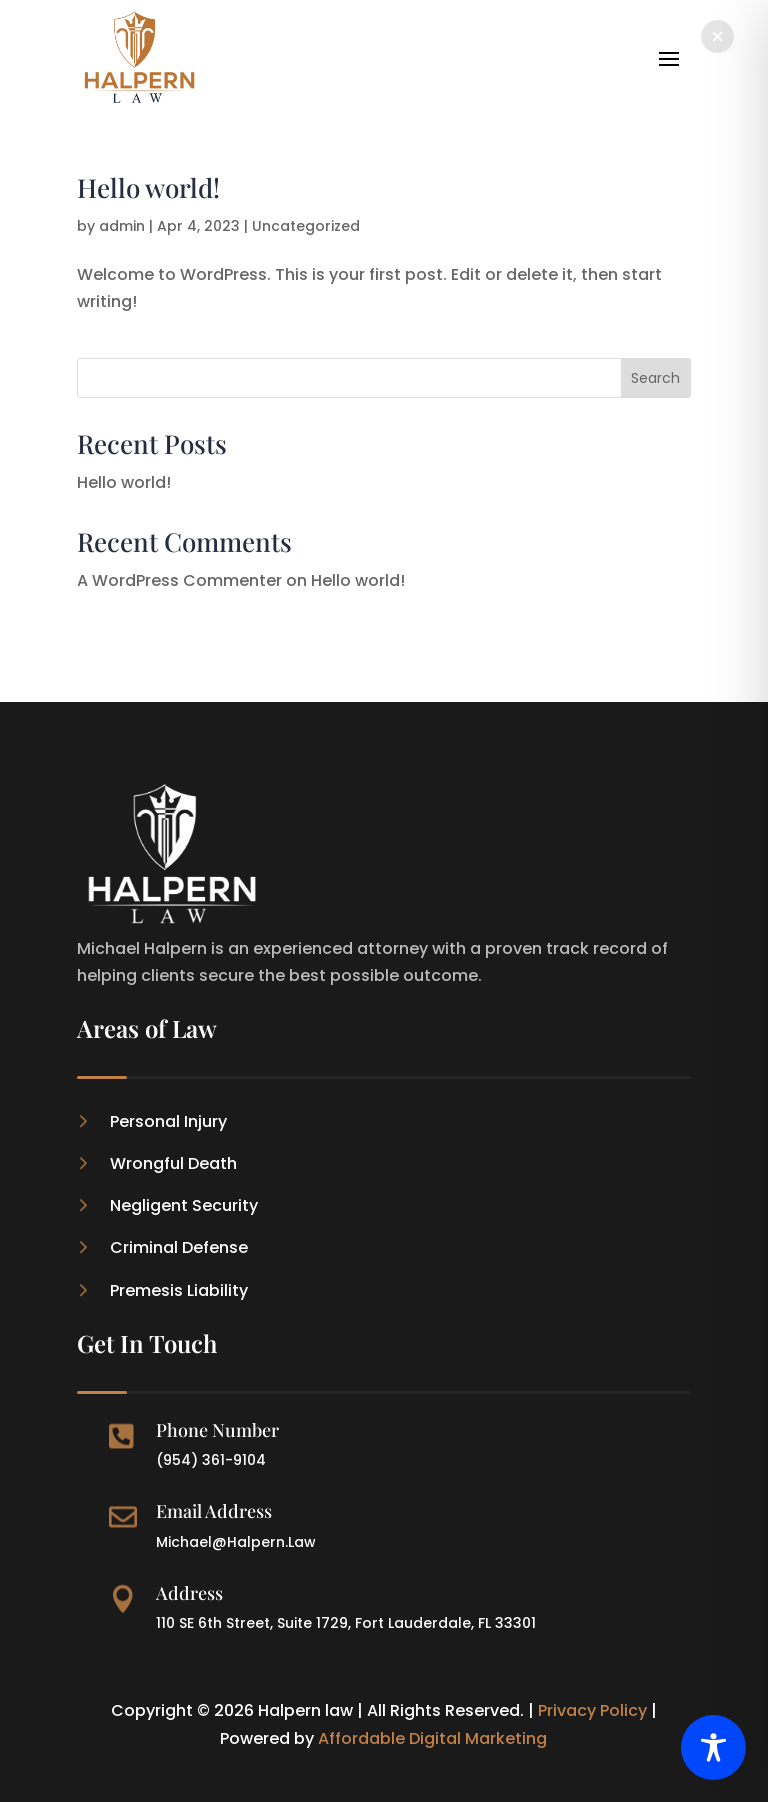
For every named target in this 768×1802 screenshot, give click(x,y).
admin (122, 226)
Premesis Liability (179, 1290)
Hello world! (148, 187)
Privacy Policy (592, 1710)
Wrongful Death (173, 1163)
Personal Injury (168, 1121)
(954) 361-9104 (211, 1460)
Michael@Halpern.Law (236, 1542)
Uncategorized (306, 226)
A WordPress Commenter (179, 580)
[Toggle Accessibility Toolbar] (713, 1747)
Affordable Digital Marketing (432, 1738)
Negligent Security (184, 1205)
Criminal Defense (179, 1247)
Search (655, 378)
